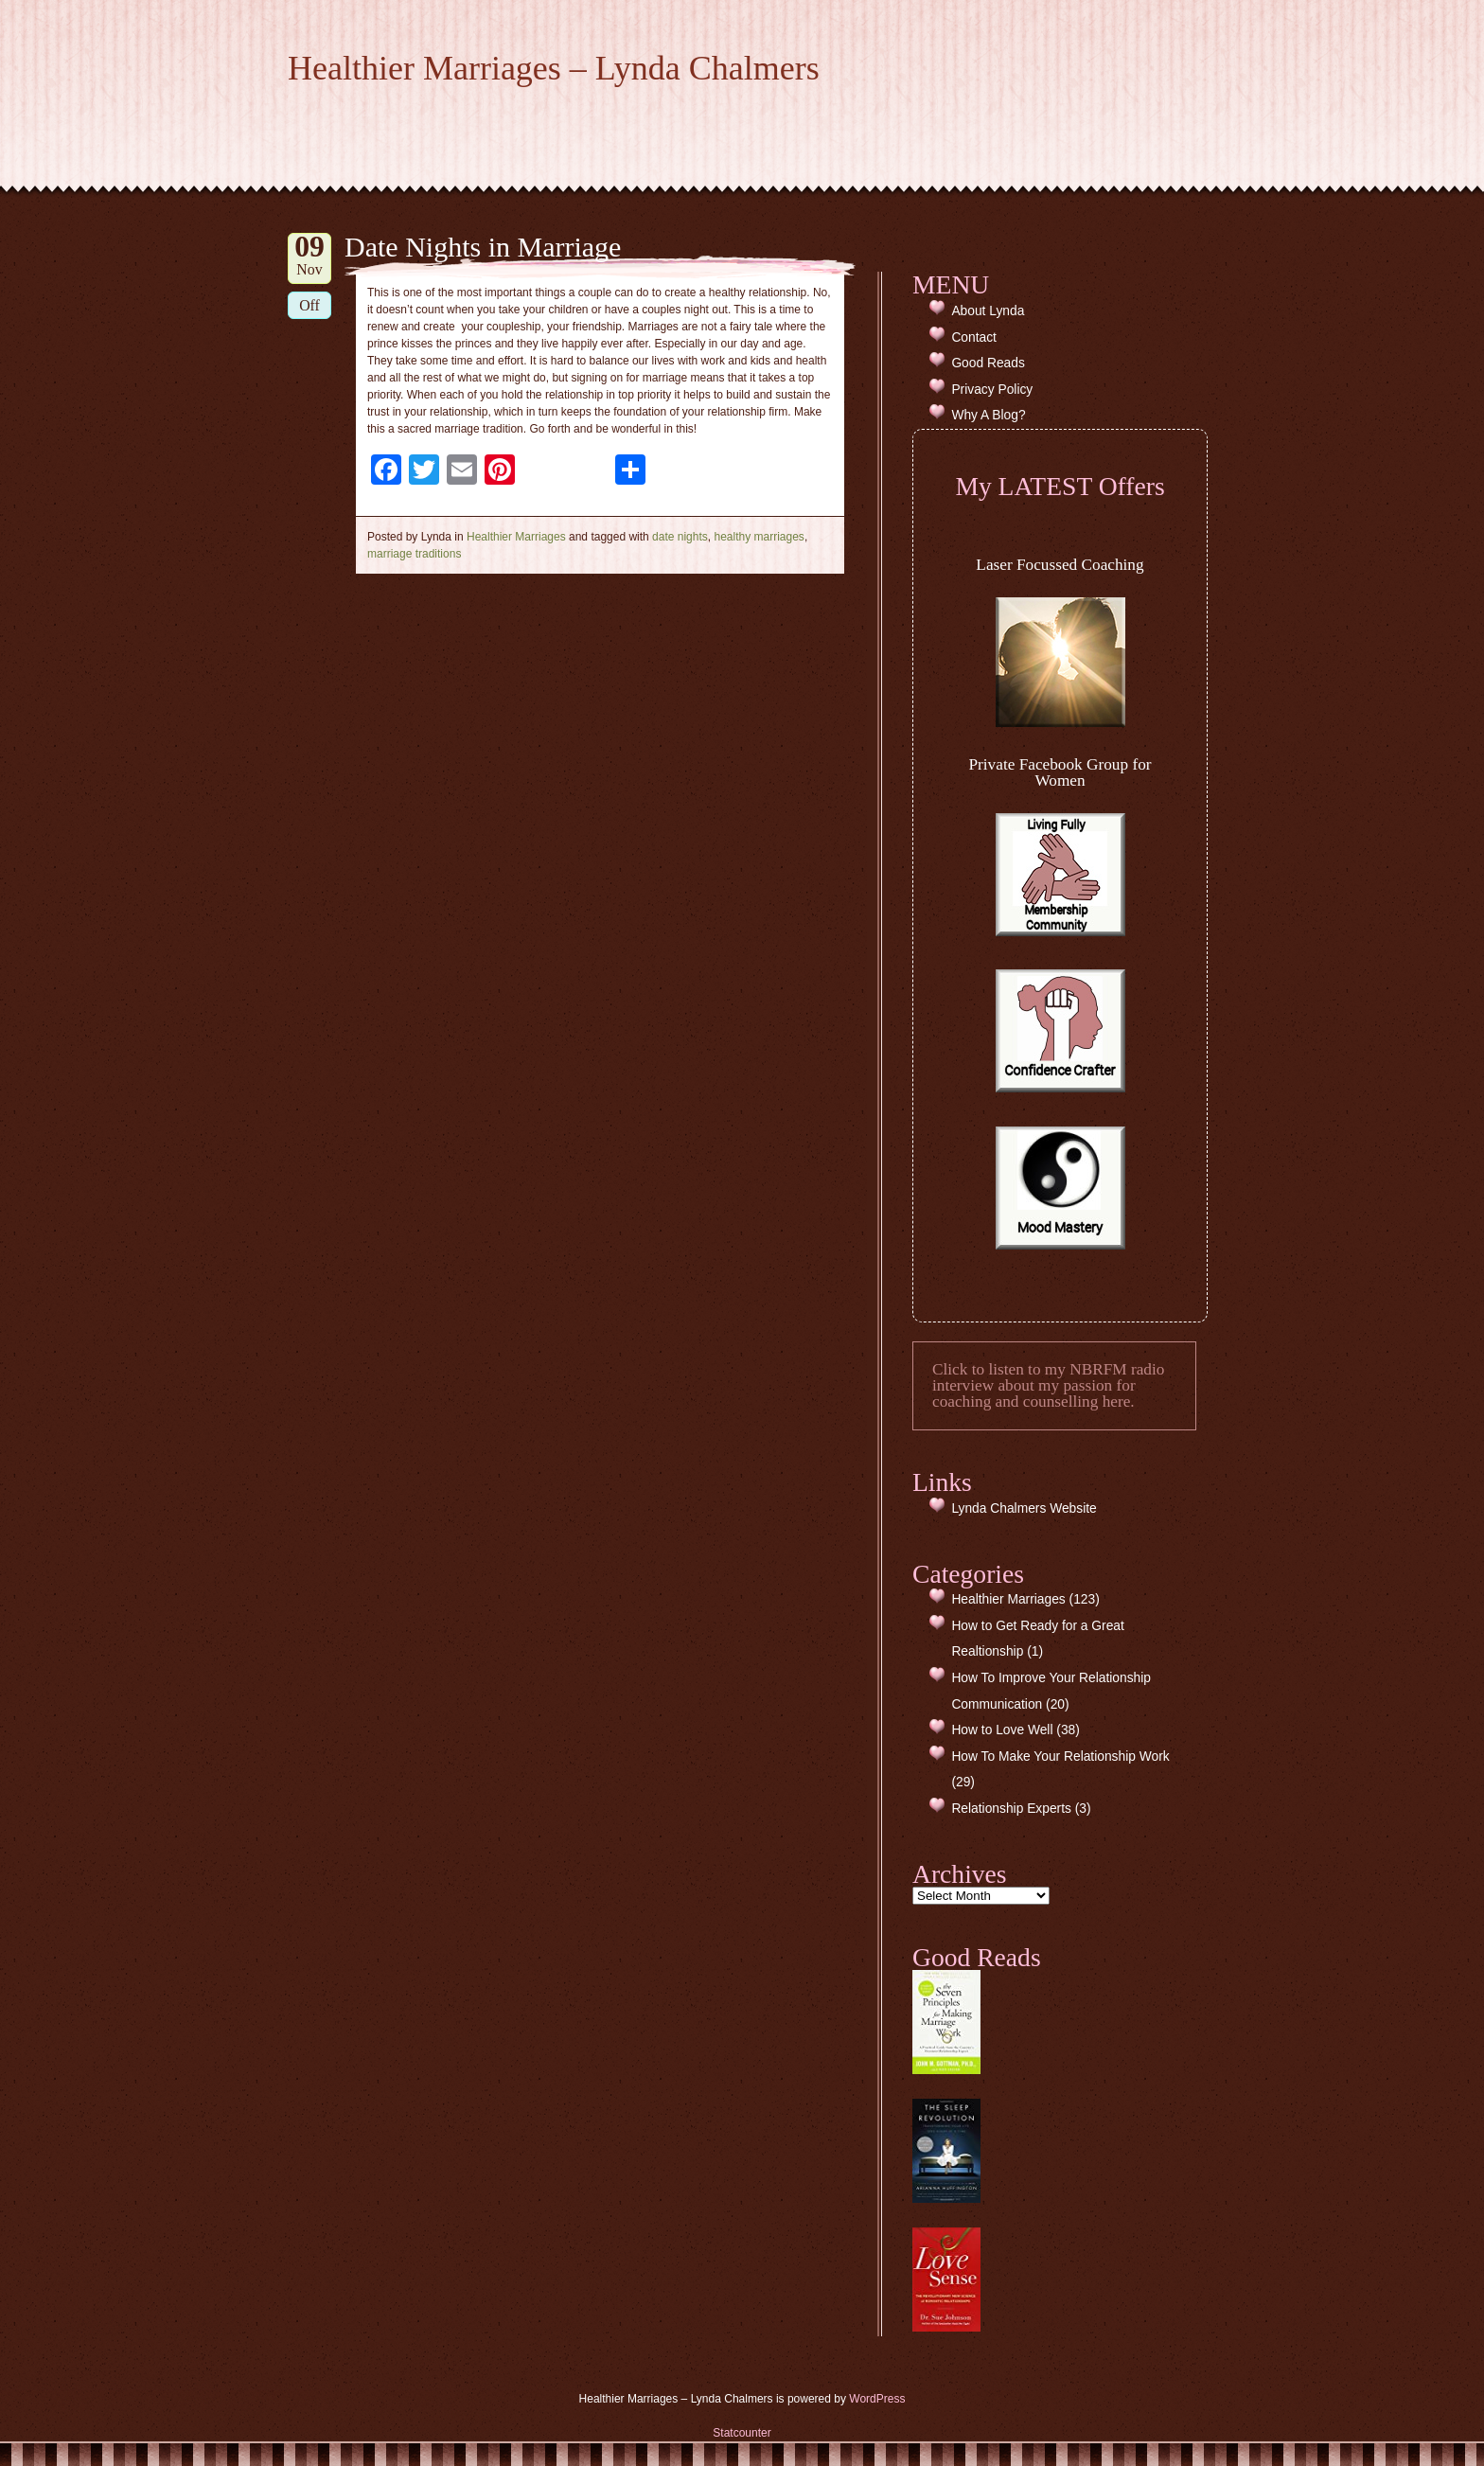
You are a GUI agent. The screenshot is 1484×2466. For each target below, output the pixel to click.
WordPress (877, 2398)
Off (309, 305)
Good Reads (987, 363)
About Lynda (987, 311)
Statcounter (741, 2432)
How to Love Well (1001, 1730)
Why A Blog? (988, 415)
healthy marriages (759, 536)
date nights (680, 536)
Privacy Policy (992, 389)
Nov (309, 255)
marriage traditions (414, 553)
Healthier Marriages (516, 536)
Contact (974, 337)
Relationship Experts (1011, 1808)
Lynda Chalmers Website (1023, 1508)
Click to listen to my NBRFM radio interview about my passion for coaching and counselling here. (1048, 1385)
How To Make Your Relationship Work (1060, 1756)
